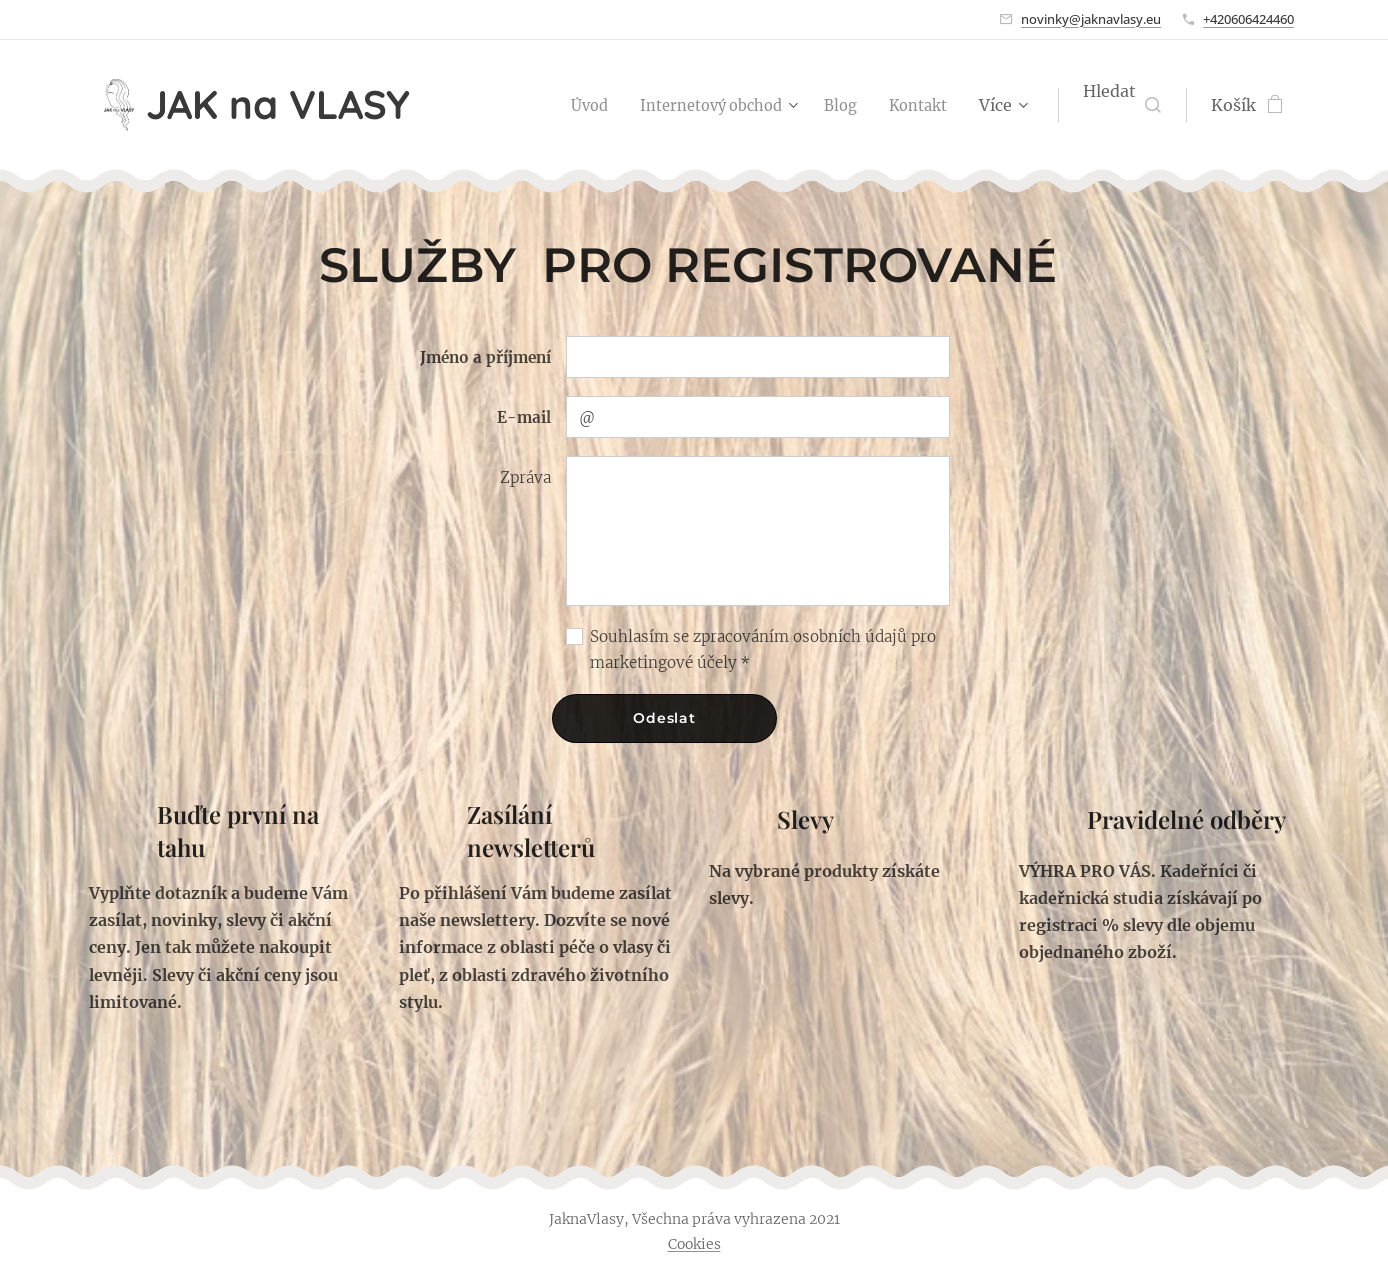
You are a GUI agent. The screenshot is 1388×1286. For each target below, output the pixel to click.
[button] (1122, 105)
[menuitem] (566, 105)
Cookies (694, 1244)
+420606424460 (1248, 19)
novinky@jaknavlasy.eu (1091, 19)
